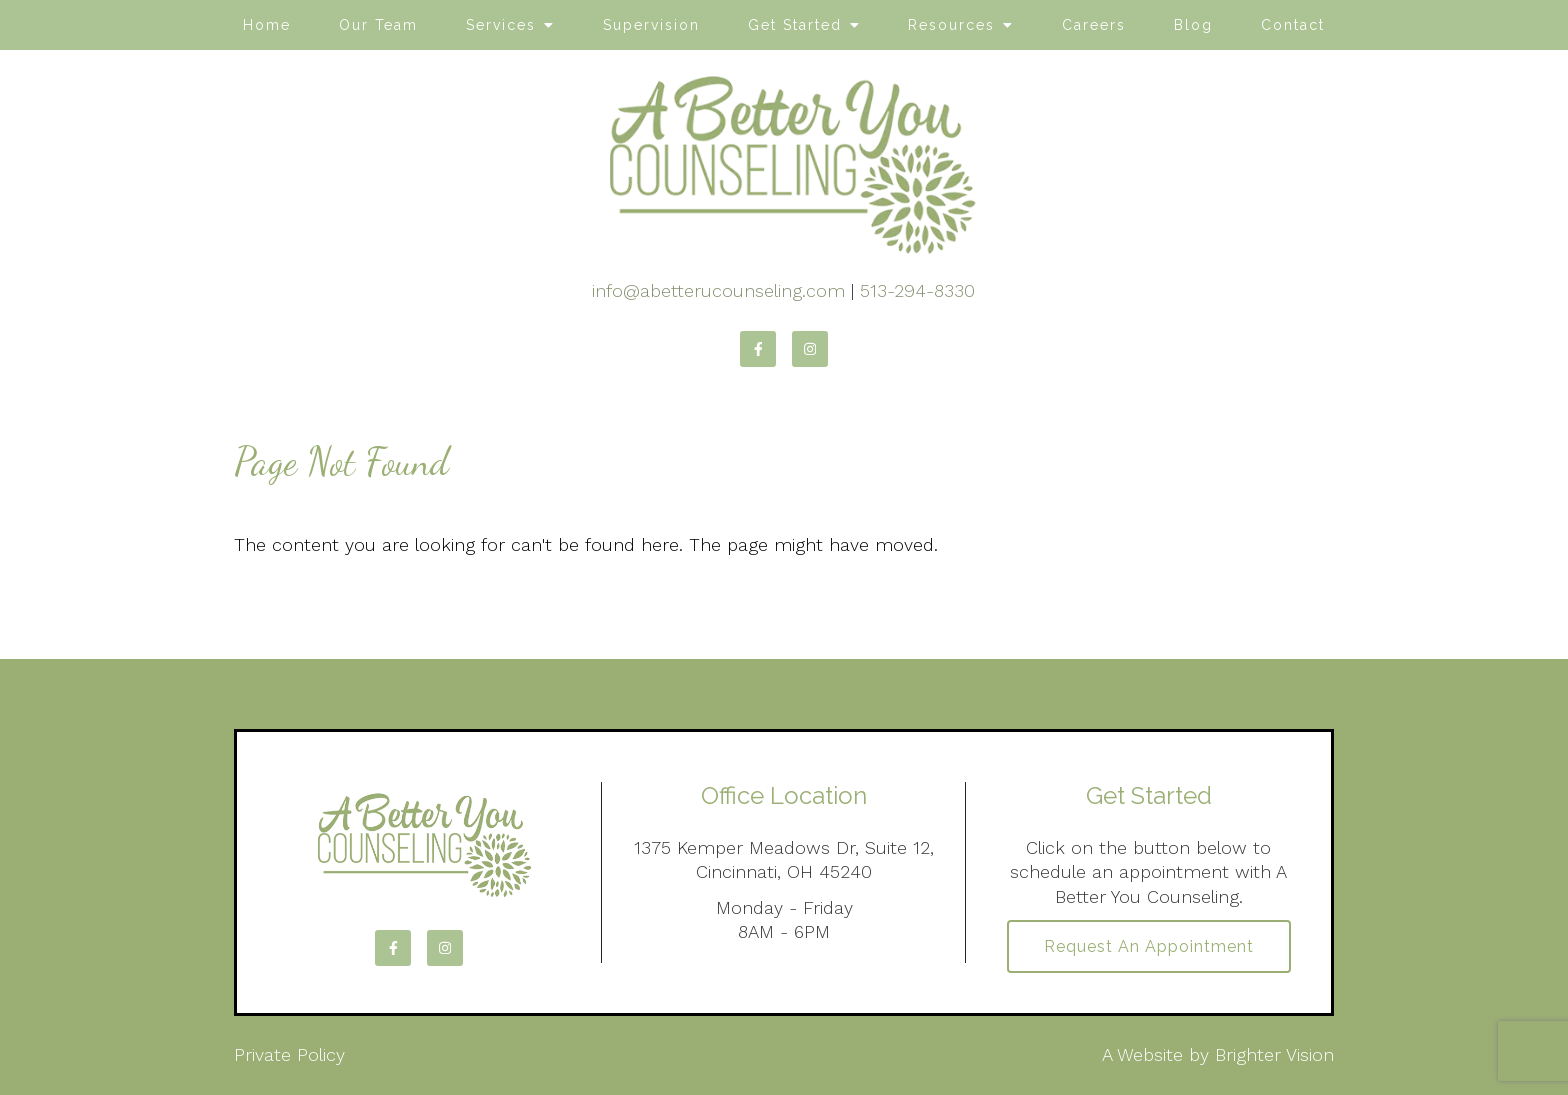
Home (267, 25)
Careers (1094, 25)
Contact (1293, 25)
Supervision (651, 25)
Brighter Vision (1274, 1054)
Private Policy (289, 1054)
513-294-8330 (917, 290)
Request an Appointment (1149, 946)
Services (501, 25)
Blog (1193, 25)
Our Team (378, 25)
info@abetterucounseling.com (718, 290)
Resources (951, 25)
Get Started (795, 25)
